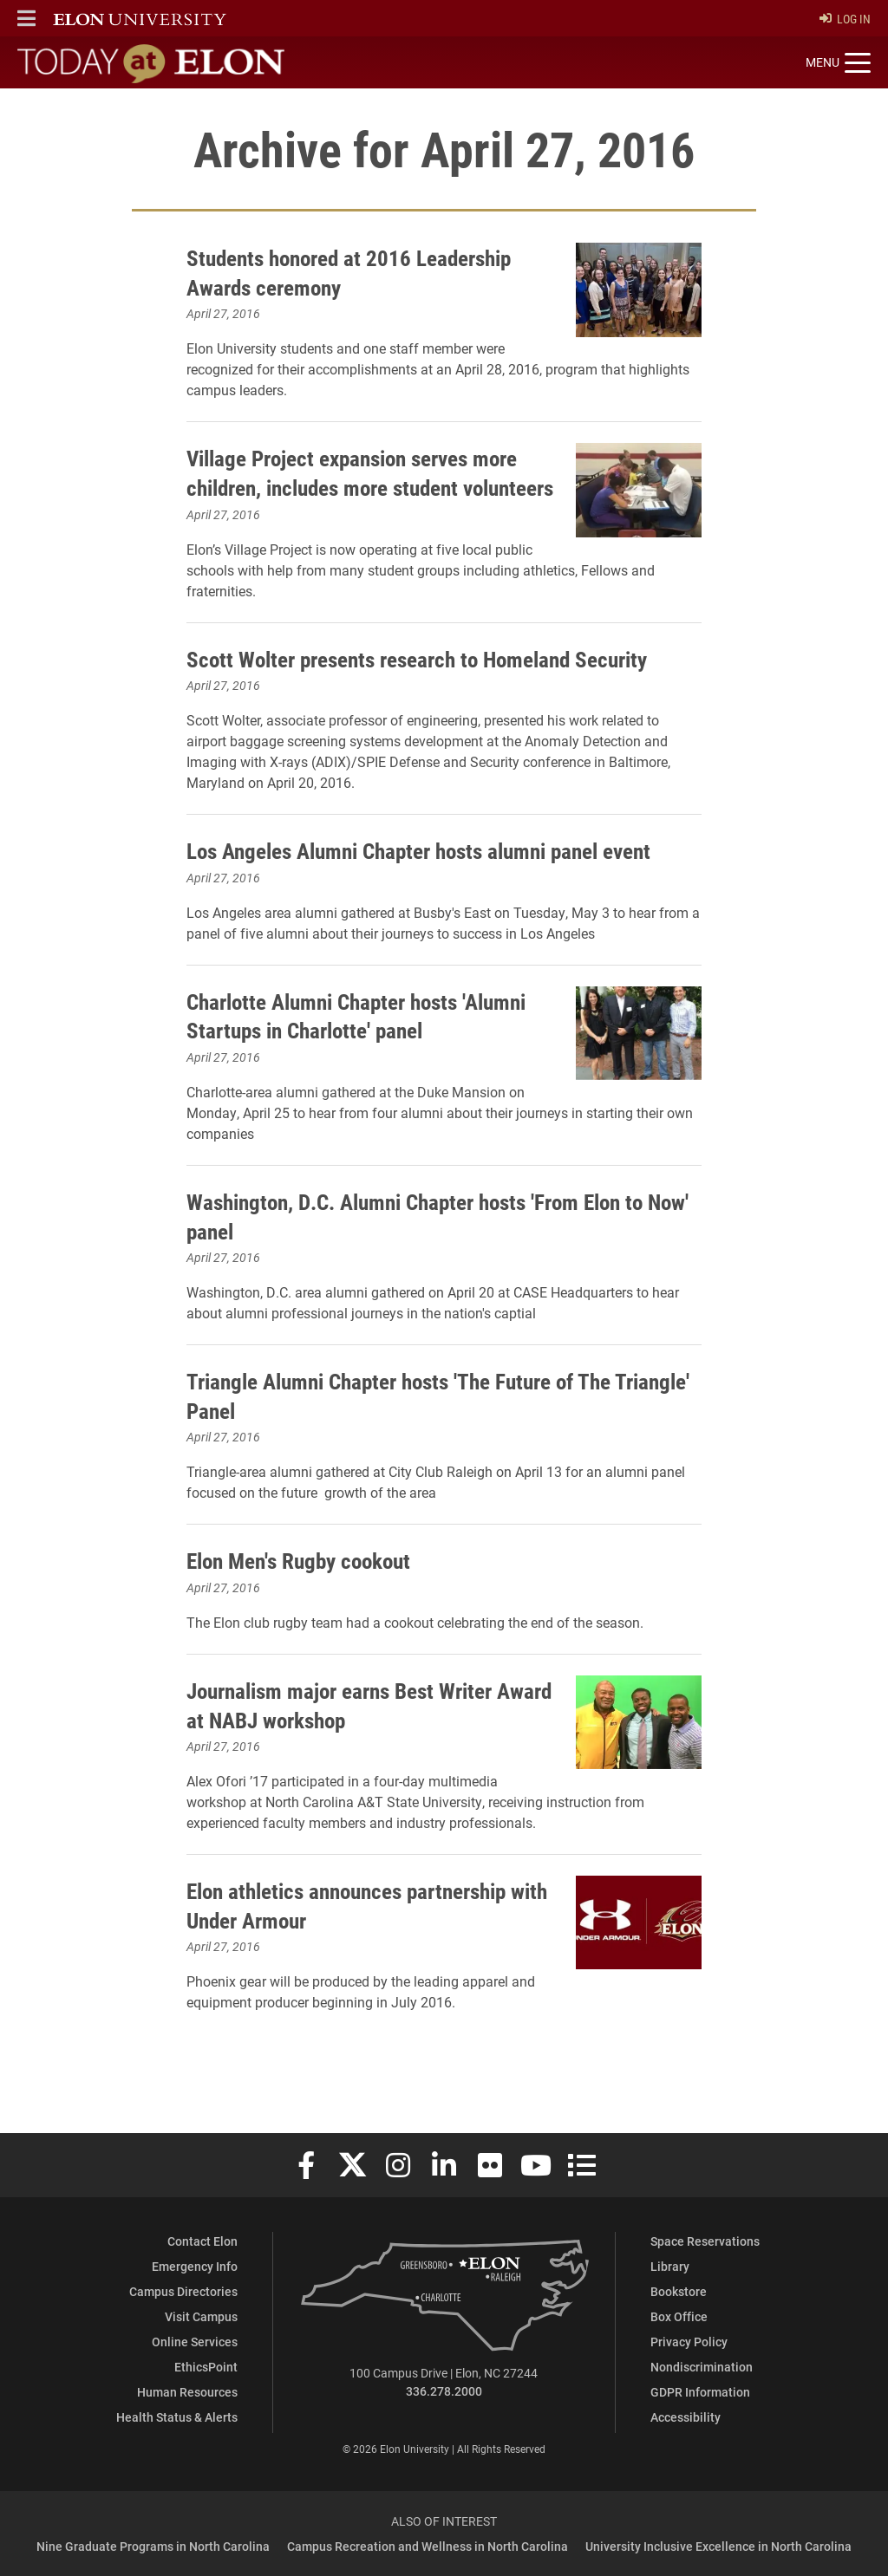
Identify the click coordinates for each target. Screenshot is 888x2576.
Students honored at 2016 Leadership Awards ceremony (367, 271)
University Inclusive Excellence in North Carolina (718, 2546)
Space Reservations (705, 2241)
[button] (26, 18)
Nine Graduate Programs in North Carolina (153, 2546)
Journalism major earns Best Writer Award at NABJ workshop (357, 1741)
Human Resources (187, 2392)
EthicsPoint (206, 2366)
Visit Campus (201, 2316)
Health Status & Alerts (177, 2417)
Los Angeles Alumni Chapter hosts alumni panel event (418, 873)
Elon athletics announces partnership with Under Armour (367, 1941)
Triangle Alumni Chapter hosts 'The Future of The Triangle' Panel (423, 1432)
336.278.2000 (444, 2392)
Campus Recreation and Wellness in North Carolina (427, 2546)
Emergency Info (195, 2266)
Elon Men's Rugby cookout (313, 1597)
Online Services (195, 2341)
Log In (845, 18)
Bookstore (678, 2291)
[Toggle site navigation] (838, 63)
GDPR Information (700, 2392)
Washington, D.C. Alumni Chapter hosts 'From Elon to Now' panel (431, 1252)
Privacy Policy (689, 2341)
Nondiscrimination (701, 2366)
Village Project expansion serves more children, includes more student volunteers (367, 485)
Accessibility (685, 2417)
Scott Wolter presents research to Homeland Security (443, 665)
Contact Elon (202, 2241)
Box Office (679, 2316)
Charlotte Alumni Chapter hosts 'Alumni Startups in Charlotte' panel (357, 1052)
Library (669, 2266)
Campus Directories (183, 2291)
